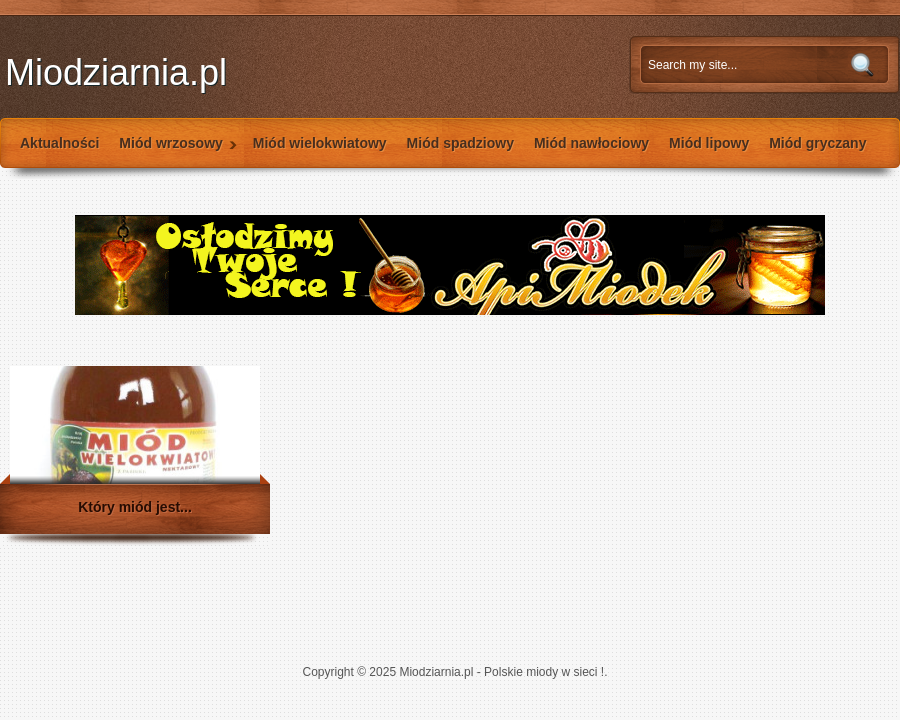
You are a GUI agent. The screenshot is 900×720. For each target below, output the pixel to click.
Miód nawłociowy (591, 143)
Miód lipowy (709, 143)
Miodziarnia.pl (116, 72)
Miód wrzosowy (173, 151)
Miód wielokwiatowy (320, 143)
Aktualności (59, 143)
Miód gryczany (817, 143)
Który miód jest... (135, 507)
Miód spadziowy (460, 143)
